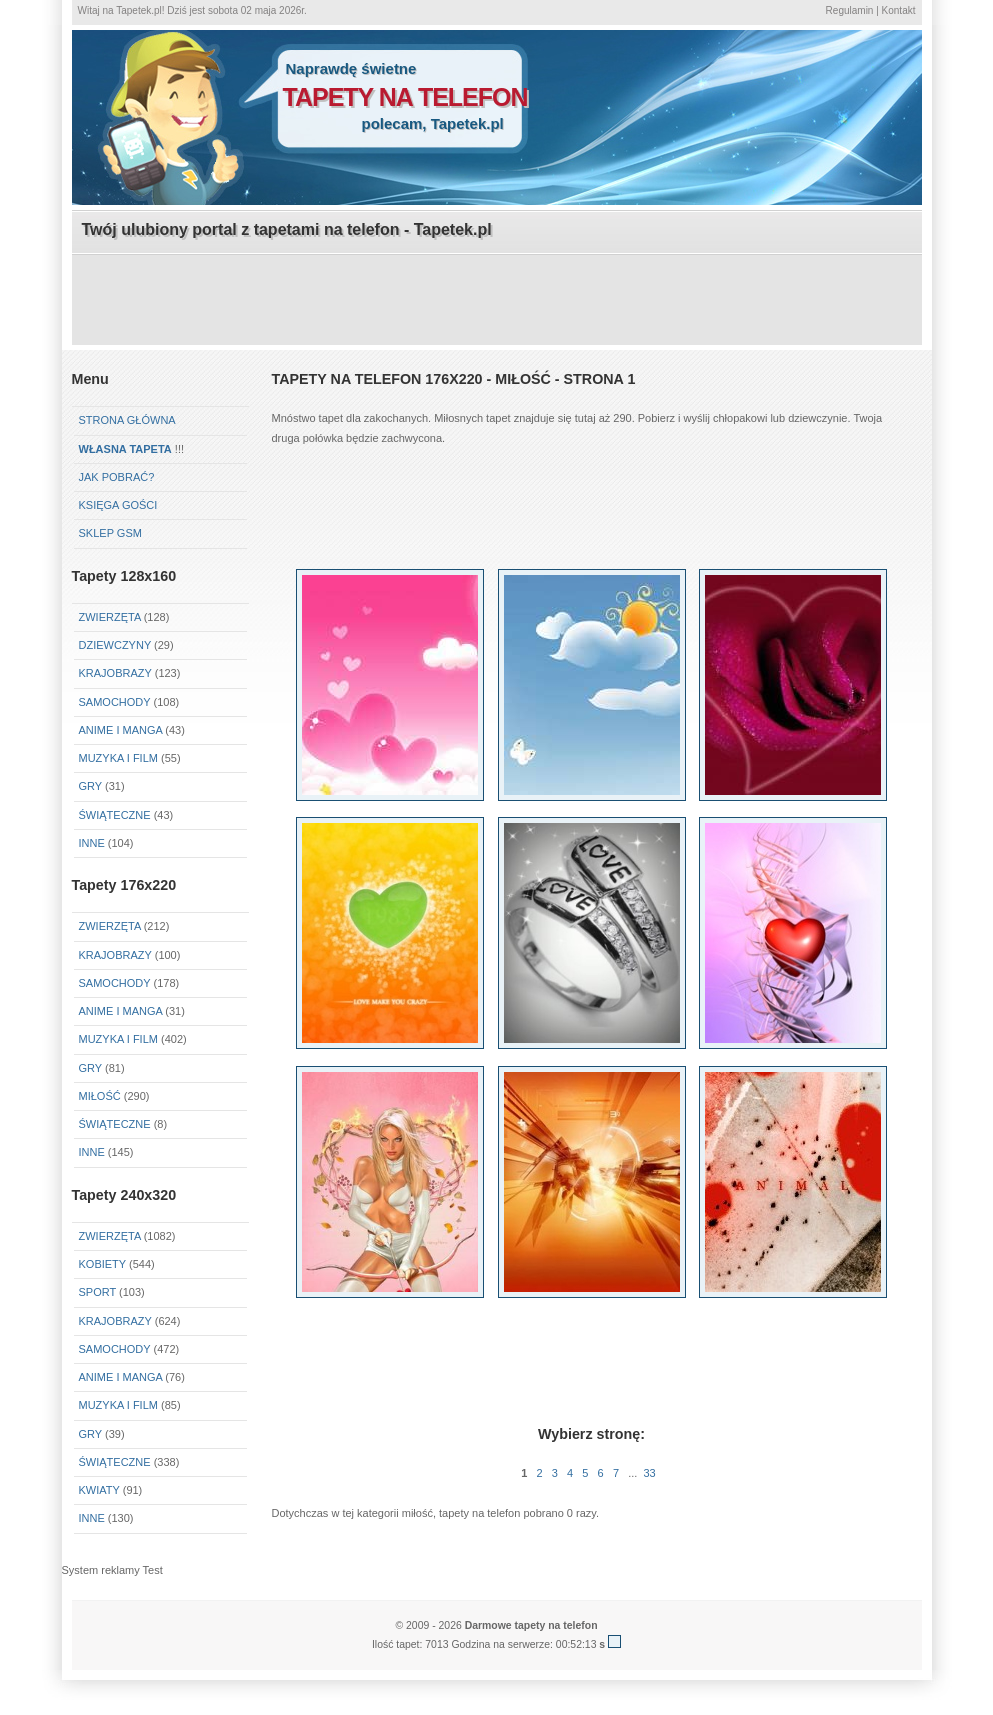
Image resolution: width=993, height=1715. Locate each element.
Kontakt (899, 10)
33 (649, 1473)
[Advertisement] (497, 301)
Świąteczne (115, 815)
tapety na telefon (405, 97)
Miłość (100, 1096)
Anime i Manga (121, 730)
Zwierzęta (110, 617)
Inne (92, 843)
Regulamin (850, 10)
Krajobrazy (115, 673)
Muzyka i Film (118, 758)
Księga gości (118, 505)
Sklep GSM (110, 533)
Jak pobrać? (117, 477)
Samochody (115, 702)
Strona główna (127, 420)
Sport (98, 1292)
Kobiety (102, 1264)
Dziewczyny (115, 645)
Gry (90, 786)
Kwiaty (99, 1490)
